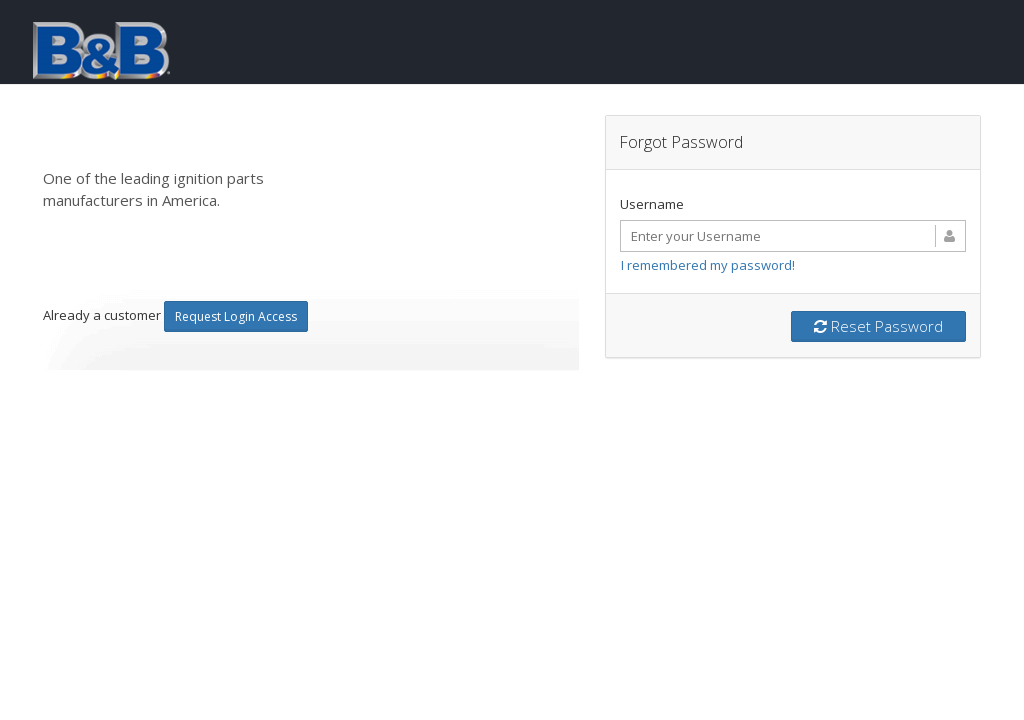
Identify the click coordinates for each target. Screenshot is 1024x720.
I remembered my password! (708, 265)
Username (652, 204)
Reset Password (878, 326)
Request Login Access (236, 316)
